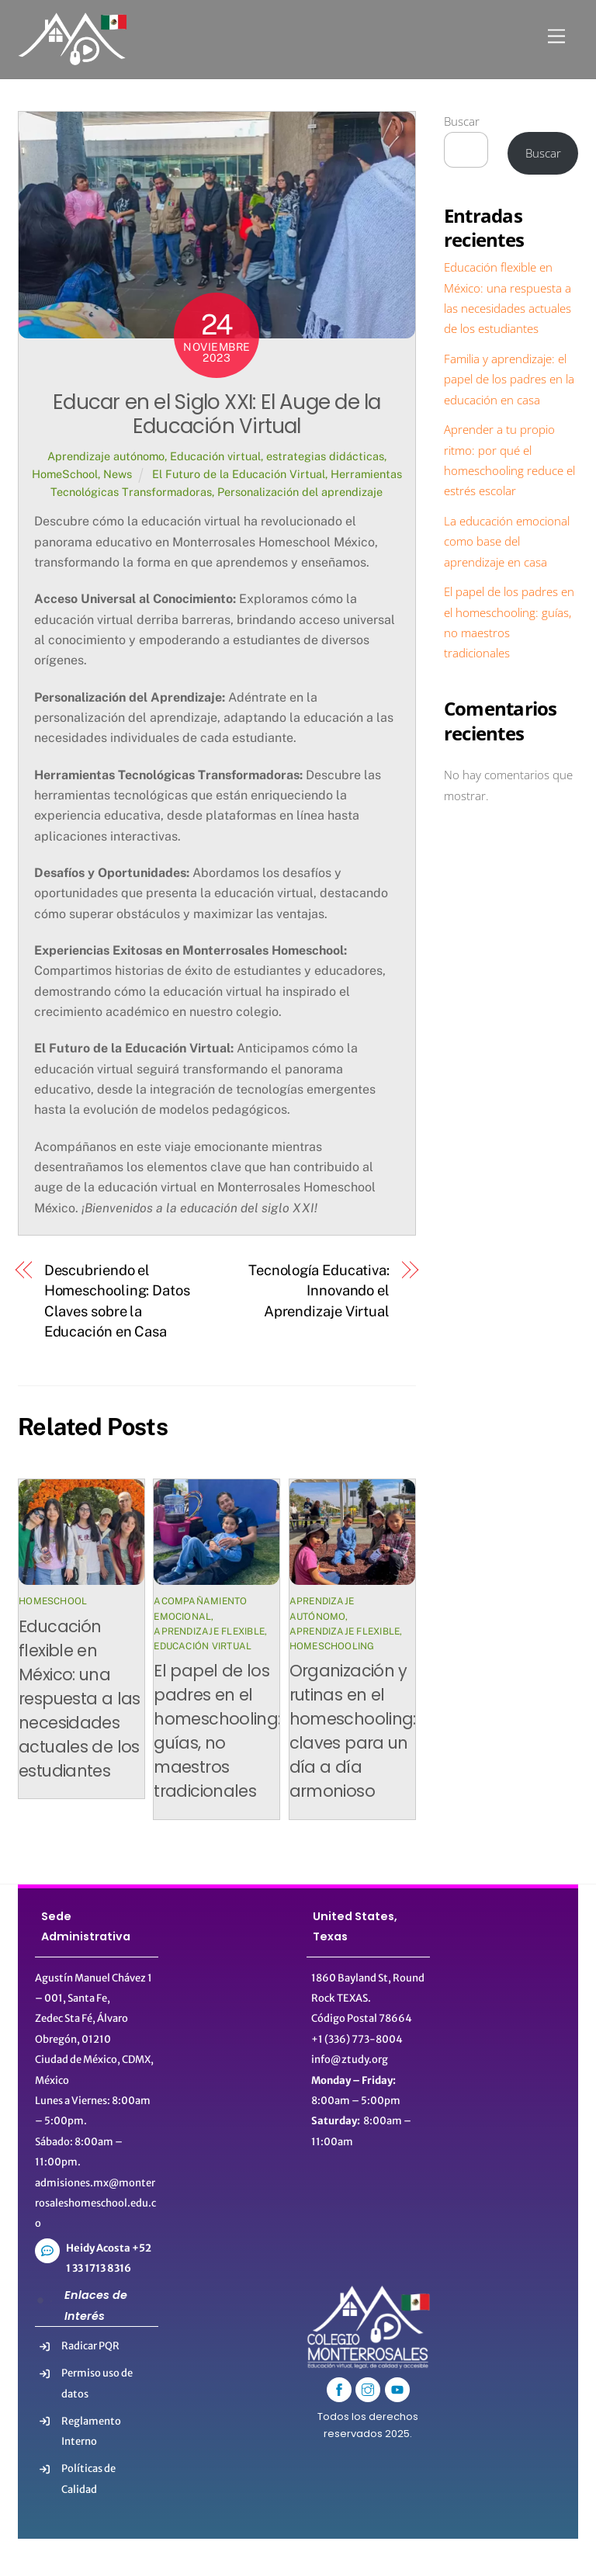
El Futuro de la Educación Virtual (238, 473)
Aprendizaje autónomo (106, 456)
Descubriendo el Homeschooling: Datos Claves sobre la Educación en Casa (117, 1301)
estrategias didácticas (325, 456)
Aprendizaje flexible (209, 1631)
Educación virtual (215, 456)
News (117, 473)
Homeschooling (332, 1646)
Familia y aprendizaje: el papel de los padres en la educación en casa (509, 379)
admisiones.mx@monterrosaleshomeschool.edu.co (95, 2203)
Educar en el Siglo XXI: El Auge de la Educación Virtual (216, 414)
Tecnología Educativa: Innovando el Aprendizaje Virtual (319, 1290)
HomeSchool (65, 473)
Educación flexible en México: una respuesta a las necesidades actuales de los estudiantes (79, 1698)
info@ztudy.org (349, 2059)
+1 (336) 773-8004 (357, 2039)
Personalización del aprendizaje (300, 491)
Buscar (462, 121)
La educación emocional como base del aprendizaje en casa (507, 541)
